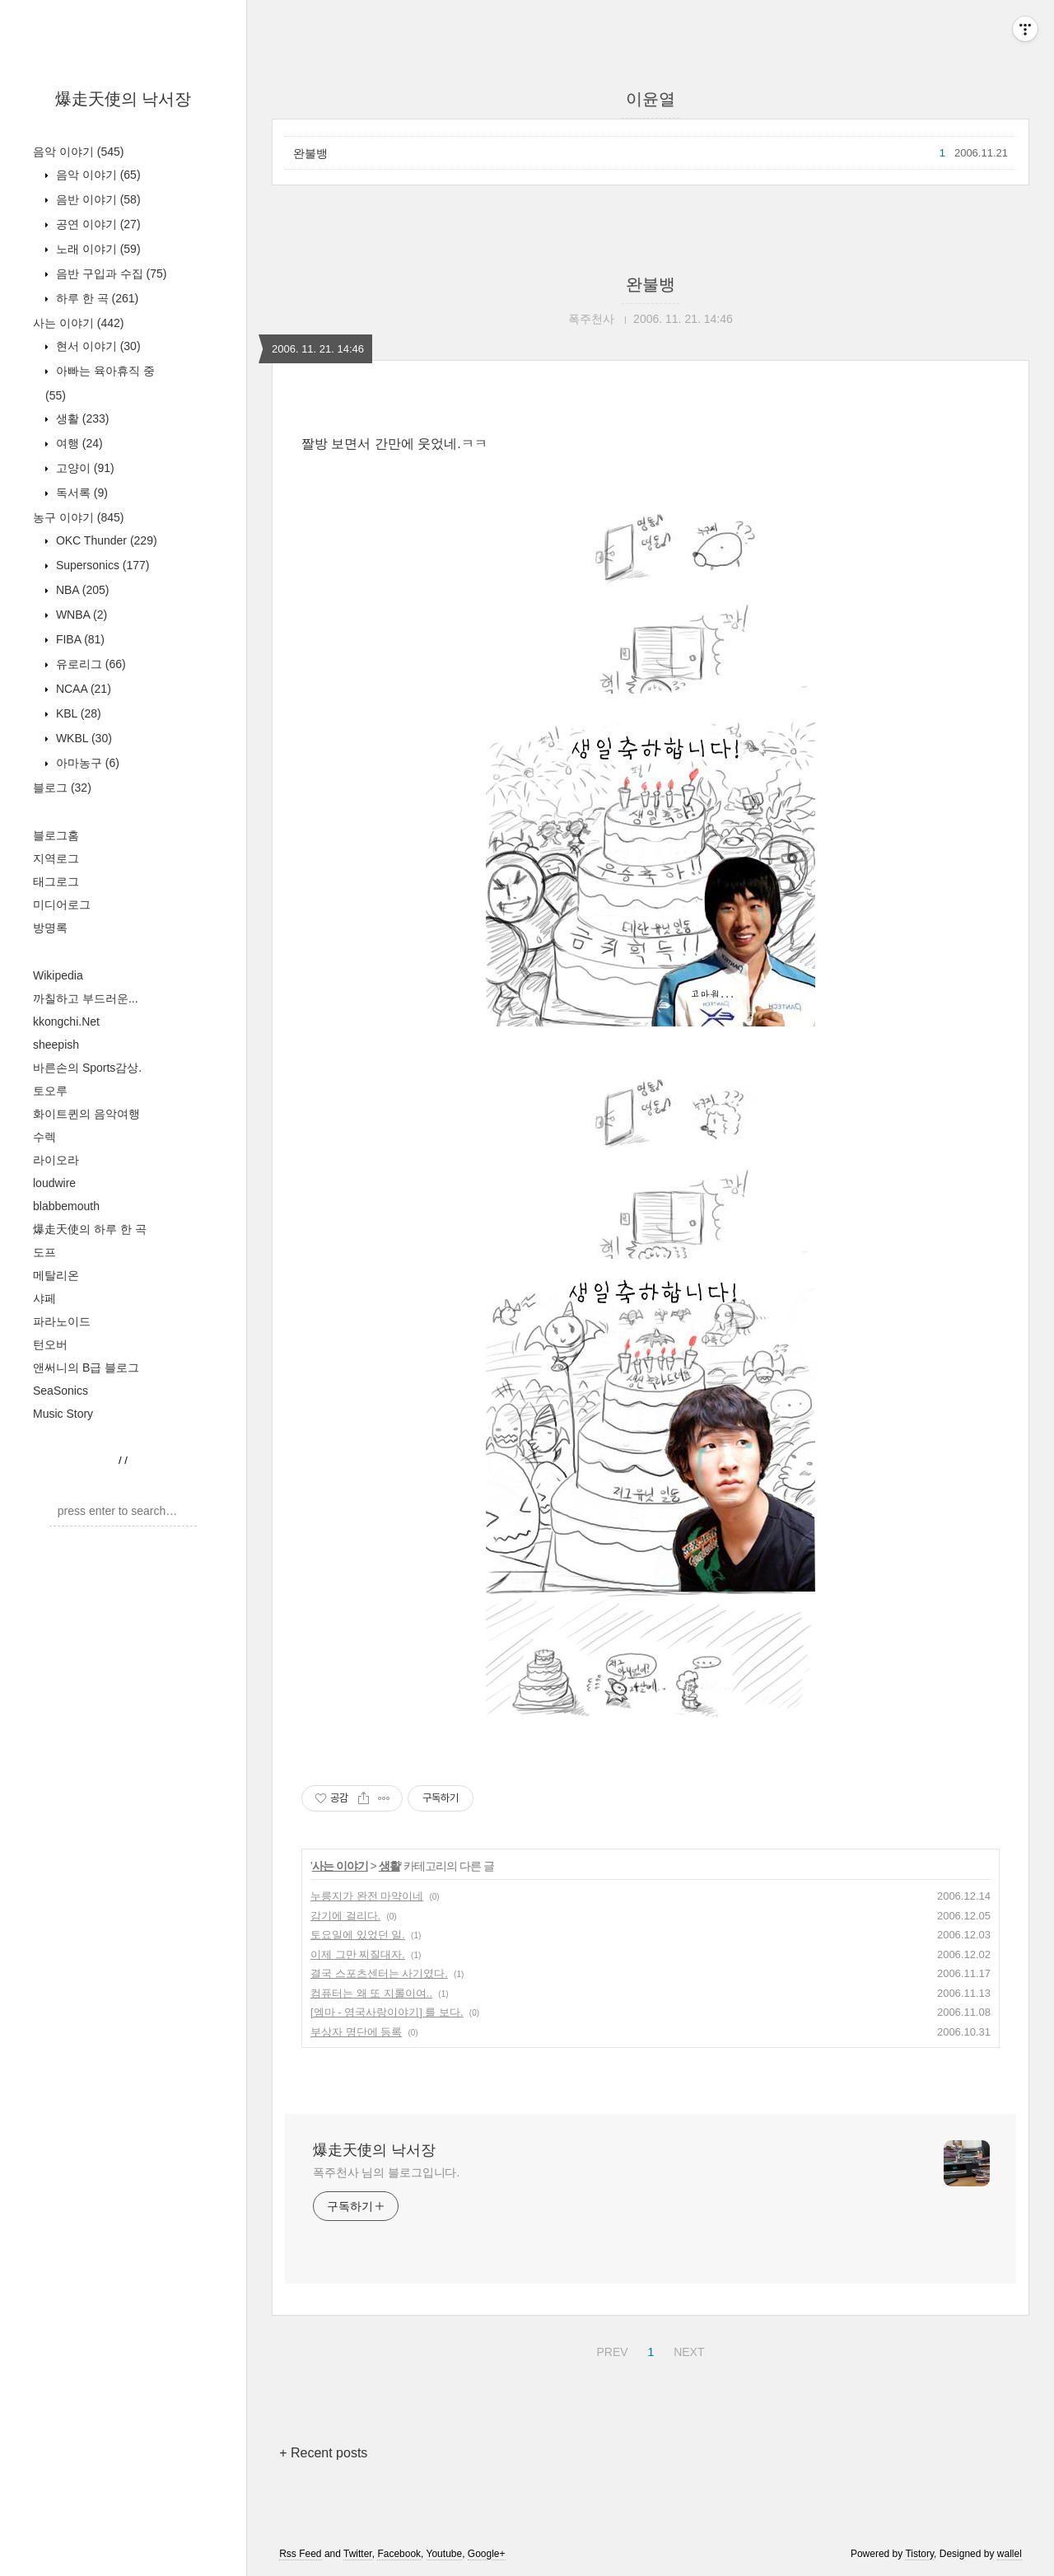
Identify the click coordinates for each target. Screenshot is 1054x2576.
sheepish (56, 1044)
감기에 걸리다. (345, 1916)
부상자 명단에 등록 (356, 2032)
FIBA (79, 639)
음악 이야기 (78, 151)
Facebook (399, 2554)
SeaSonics (60, 1390)
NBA (81, 589)
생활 (81, 418)
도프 (44, 1252)
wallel (1009, 2554)
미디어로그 (62, 904)
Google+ (487, 2554)
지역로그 (56, 858)
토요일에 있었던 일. (357, 1934)
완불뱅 (310, 153)
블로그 (62, 787)
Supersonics (101, 565)
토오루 (50, 1090)
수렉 (44, 1136)
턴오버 (50, 1344)
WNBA (80, 614)
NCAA (82, 688)
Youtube (445, 2554)
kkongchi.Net (66, 1021)
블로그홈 (56, 835)
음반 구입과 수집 (109, 273)
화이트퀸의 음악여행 (86, 1113)
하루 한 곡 (95, 298)
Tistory (919, 2554)
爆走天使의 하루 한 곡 (90, 1229)
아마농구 (86, 762)
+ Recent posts (323, 2453)
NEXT (686, 2349)
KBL (77, 713)
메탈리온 (56, 1275)
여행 (78, 443)
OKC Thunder (105, 540)
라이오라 (56, 1159)
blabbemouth (66, 1206)
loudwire (54, 1183)
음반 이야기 (97, 199)
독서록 (80, 492)
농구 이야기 (78, 517)
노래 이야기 (97, 248)
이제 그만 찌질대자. (357, 1954)
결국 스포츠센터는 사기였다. (379, 1973)
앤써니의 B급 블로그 (86, 1367)
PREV (609, 2349)
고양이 (83, 468)
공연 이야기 (97, 224)
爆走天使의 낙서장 (123, 99)
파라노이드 (62, 1321)
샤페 (44, 1298)
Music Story (63, 1413)
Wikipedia (58, 975)
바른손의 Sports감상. (87, 1067)
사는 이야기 (78, 323)
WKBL (82, 738)
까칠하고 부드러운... (85, 998)
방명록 (50, 927)
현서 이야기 (97, 346)
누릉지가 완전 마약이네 (366, 1896)
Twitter (357, 2554)
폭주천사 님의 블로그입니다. (386, 2172)
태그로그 (56, 881)
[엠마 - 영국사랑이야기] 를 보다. (387, 2012)
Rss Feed (300, 2554)
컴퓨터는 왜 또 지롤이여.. (371, 1993)
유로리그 (89, 664)
